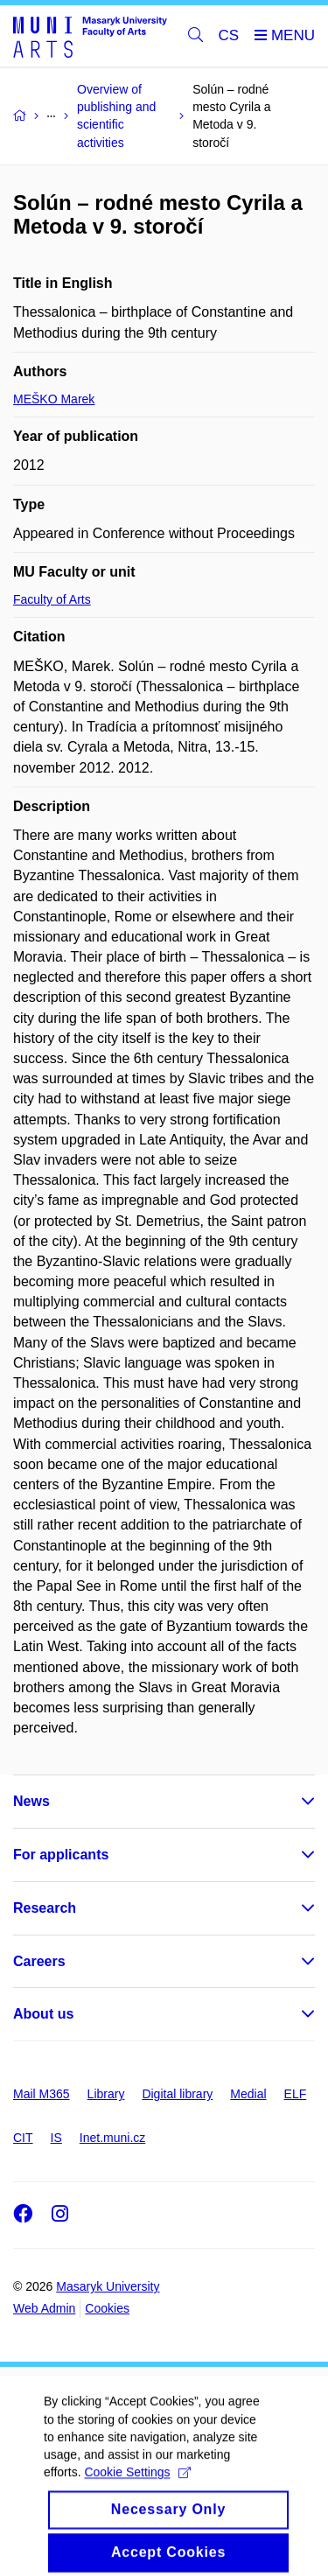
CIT (23, 2138)
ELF (295, 2094)
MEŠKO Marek (53, 399)
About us (43, 2013)
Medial (248, 2094)
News (31, 1801)
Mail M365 (41, 2094)
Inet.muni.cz (112, 2138)
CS (229, 35)
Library (106, 2094)
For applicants (60, 1854)
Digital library (177, 2094)
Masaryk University (107, 2286)
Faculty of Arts (52, 599)
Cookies (107, 2308)
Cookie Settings (137, 2486)
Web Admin (44, 2308)
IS (56, 2138)
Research (44, 1907)
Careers (39, 1961)
